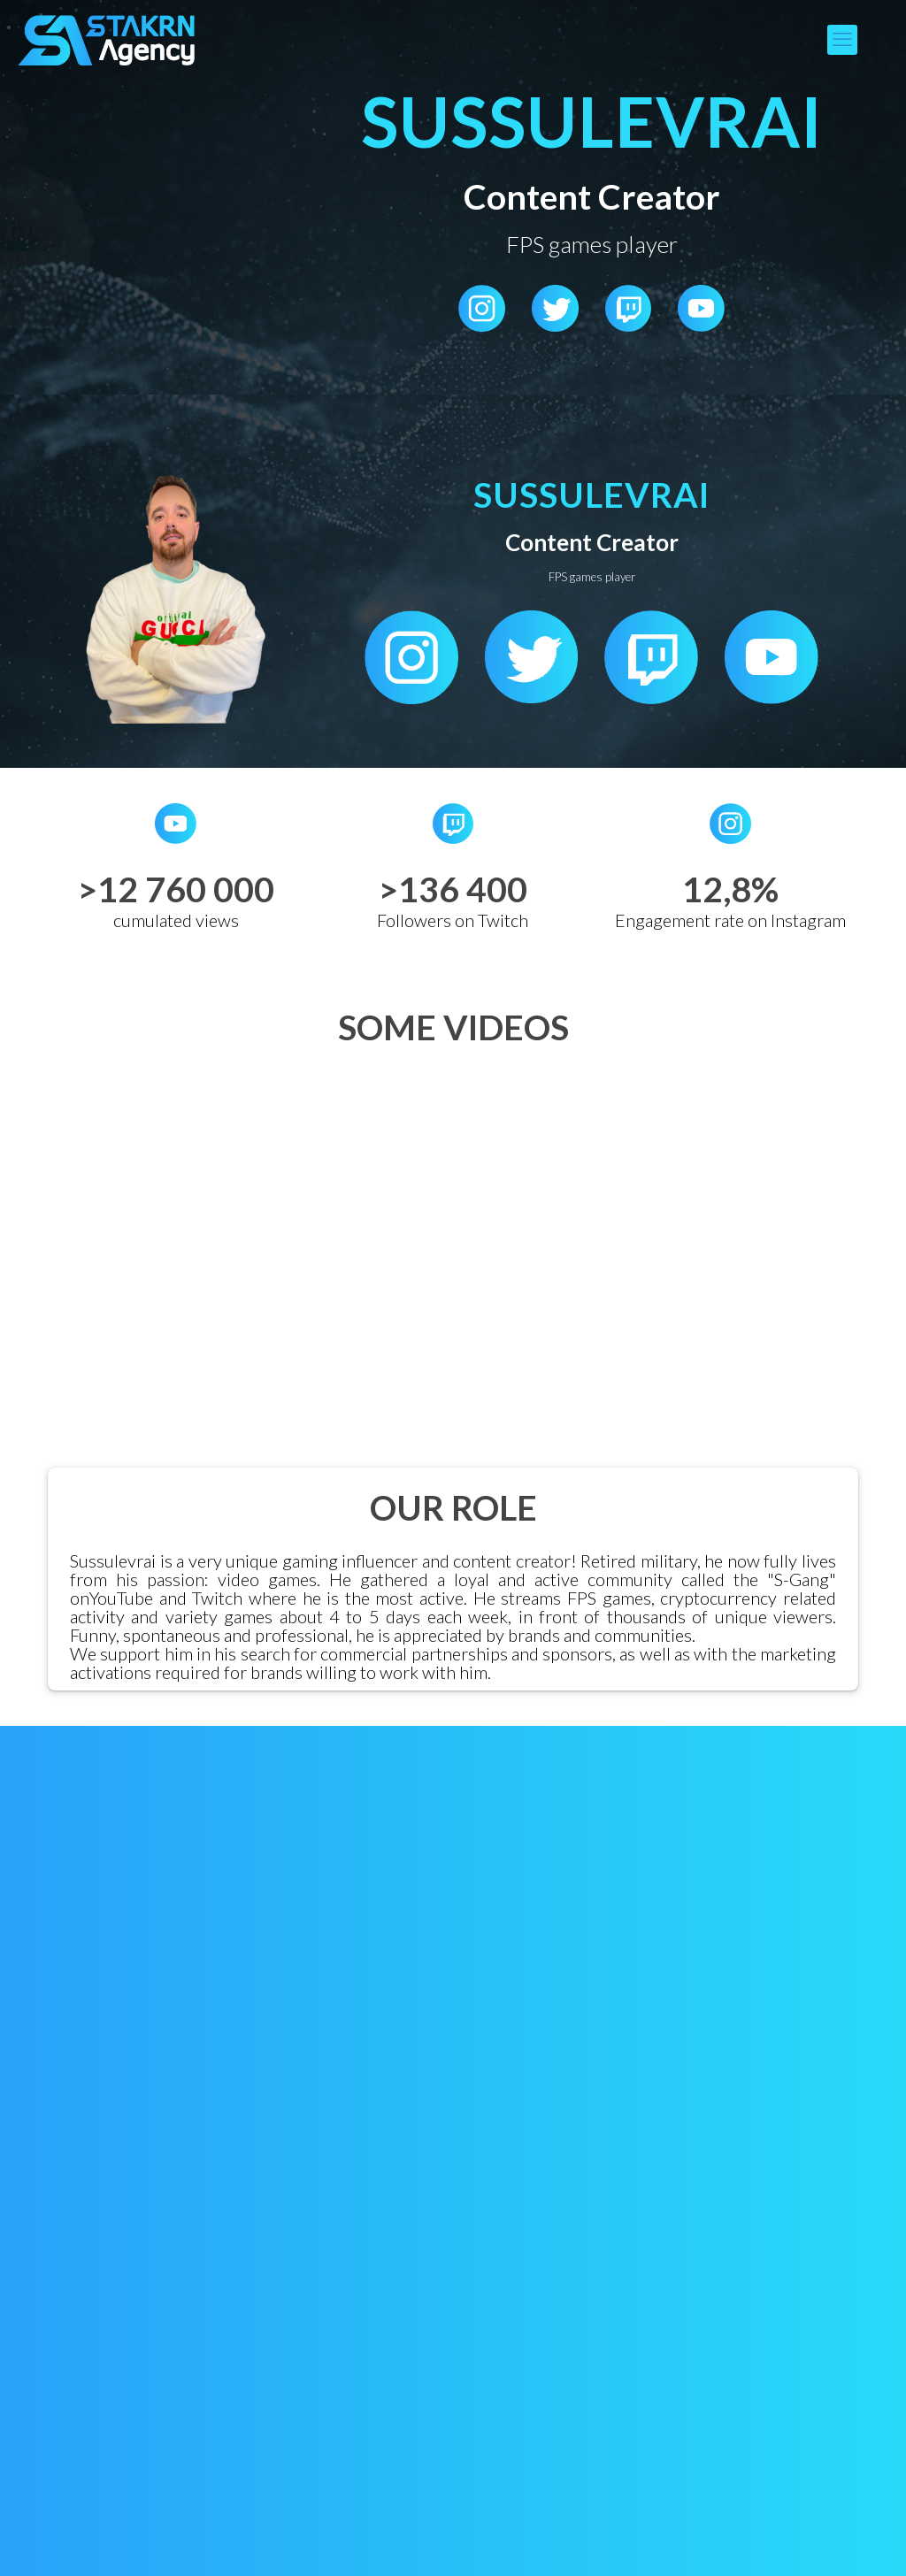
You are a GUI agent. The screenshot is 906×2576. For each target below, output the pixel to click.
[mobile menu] (842, 40)
